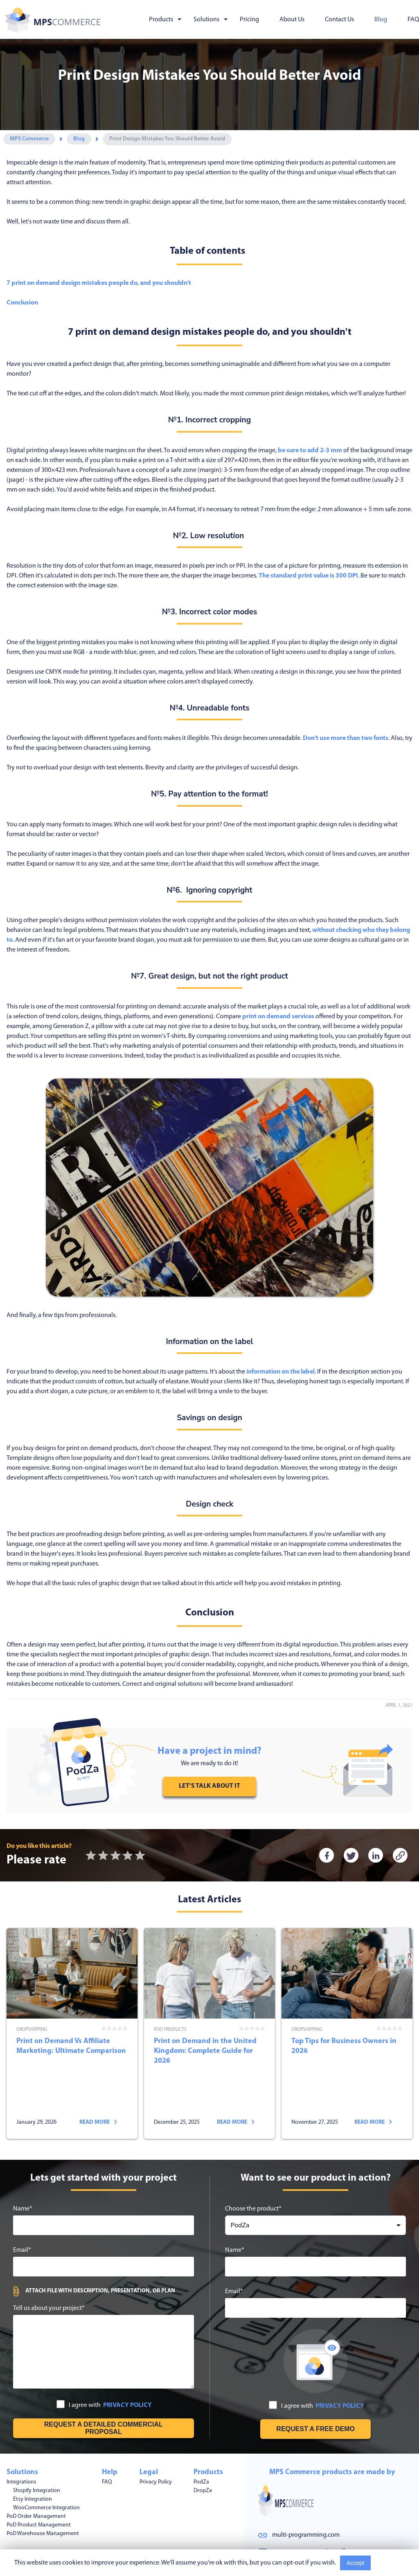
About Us (291, 19)
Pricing (249, 19)
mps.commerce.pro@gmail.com (315, 2510)
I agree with (104, 2361)
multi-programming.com (306, 2494)
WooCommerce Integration (46, 2464)
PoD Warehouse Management (43, 2490)
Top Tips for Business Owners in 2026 (347, 2011)
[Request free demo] (315, 2385)
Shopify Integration (36, 2447)
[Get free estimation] (103, 2384)
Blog (380, 19)
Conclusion (22, 303)
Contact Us (339, 19)
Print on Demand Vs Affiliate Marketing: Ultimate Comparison (72, 2011)
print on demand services (278, 1016)
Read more (98, 2078)
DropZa (203, 2447)
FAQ (413, 19)
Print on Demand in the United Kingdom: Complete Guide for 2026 (209, 2011)
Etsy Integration (32, 2455)
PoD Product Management (39, 2481)
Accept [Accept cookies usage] (355, 2563)
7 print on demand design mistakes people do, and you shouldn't (99, 283)
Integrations (21, 2438)
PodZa (201, 2438)
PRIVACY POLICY (127, 2361)
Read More (390, 2563)
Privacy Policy (156, 2438)
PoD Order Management (36, 2473)
